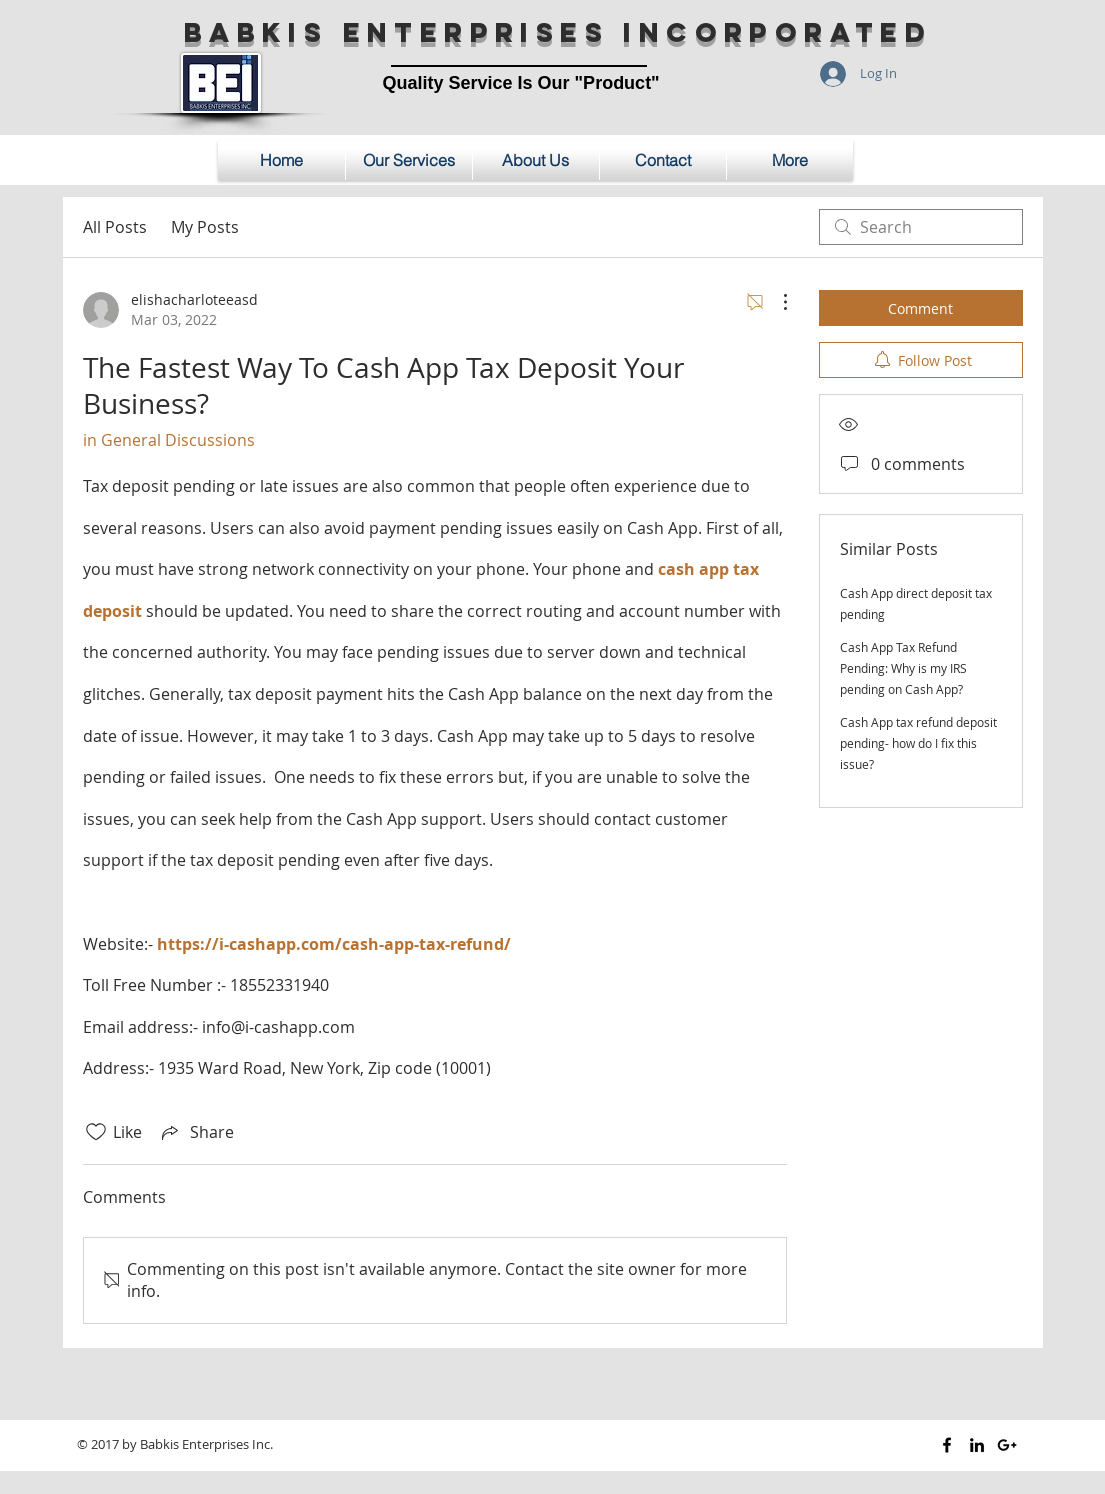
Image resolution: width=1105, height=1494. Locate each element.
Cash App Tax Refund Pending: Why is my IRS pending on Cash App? (903, 668)
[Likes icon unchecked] (96, 1132)
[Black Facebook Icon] (947, 1445)
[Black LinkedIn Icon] (977, 1445)
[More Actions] (775, 302)
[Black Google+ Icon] (1007, 1445)
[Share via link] (196, 1132)
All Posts (115, 227)
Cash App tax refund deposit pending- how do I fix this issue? (918, 743)
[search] (921, 227)
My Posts (205, 227)
